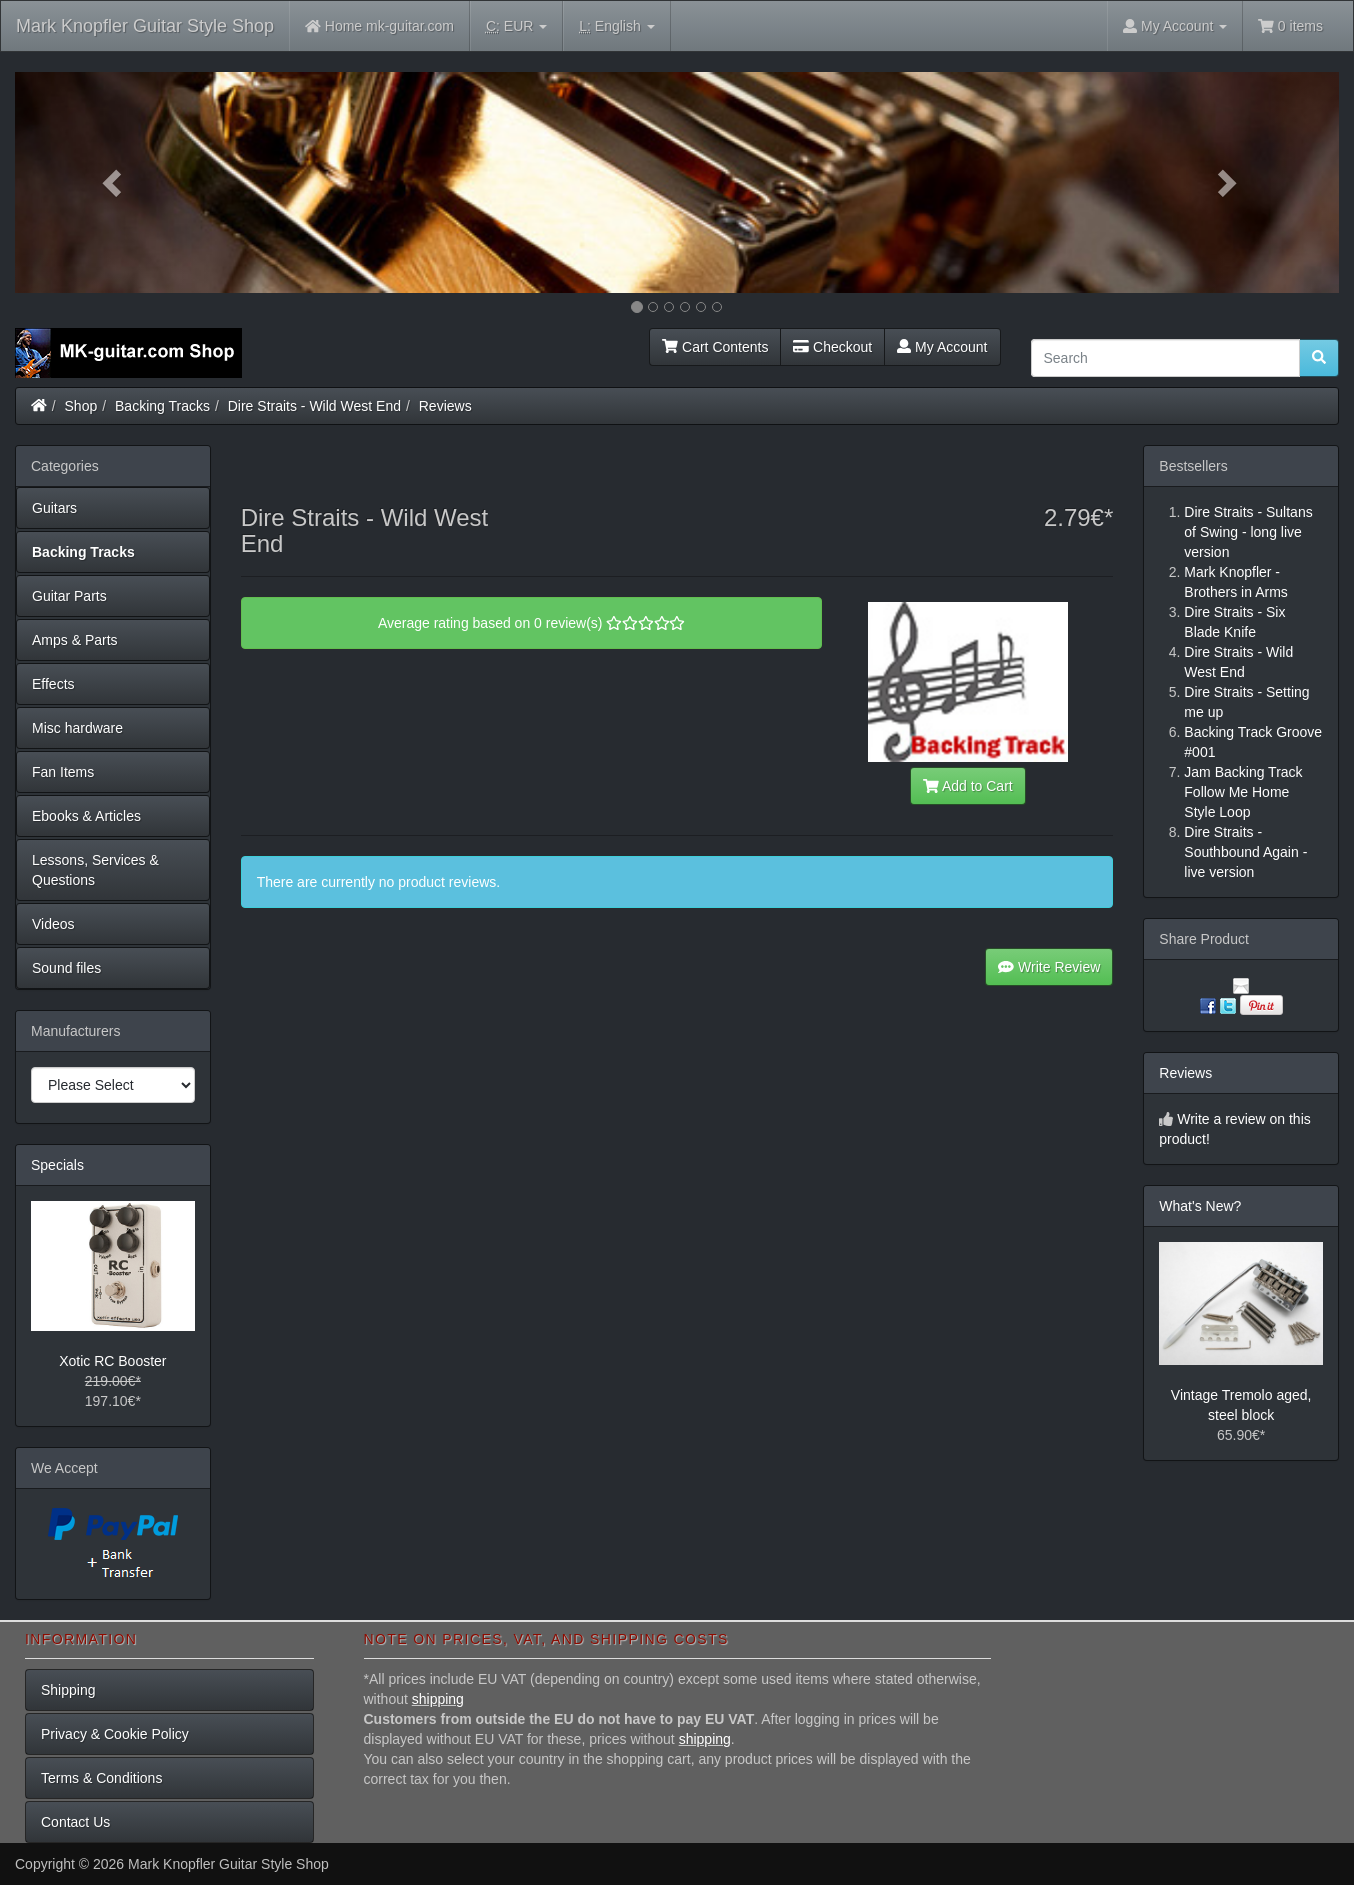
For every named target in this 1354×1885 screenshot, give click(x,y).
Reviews (445, 406)
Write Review (1049, 967)
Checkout (832, 347)
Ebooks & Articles (86, 816)
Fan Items (63, 772)
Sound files (66, 968)
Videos (53, 924)
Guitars (54, 508)
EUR (516, 26)
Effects (53, 684)
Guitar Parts (69, 596)
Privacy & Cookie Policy (115, 1734)
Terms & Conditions (101, 1778)
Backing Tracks (162, 406)
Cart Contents (715, 347)
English (616, 26)
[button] (114, 182)
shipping (438, 1699)
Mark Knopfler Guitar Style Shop (145, 26)
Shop (81, 406)
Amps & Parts (75, 640)
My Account (942, 347)
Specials (57, 1165)
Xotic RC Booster (112, 1361)
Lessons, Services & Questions (95, 870)
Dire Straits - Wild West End (314, 406)
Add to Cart (968, 786)
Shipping (68, 1690)
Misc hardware (77, 728)
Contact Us (75, 1822)
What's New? (1200, 1206)
